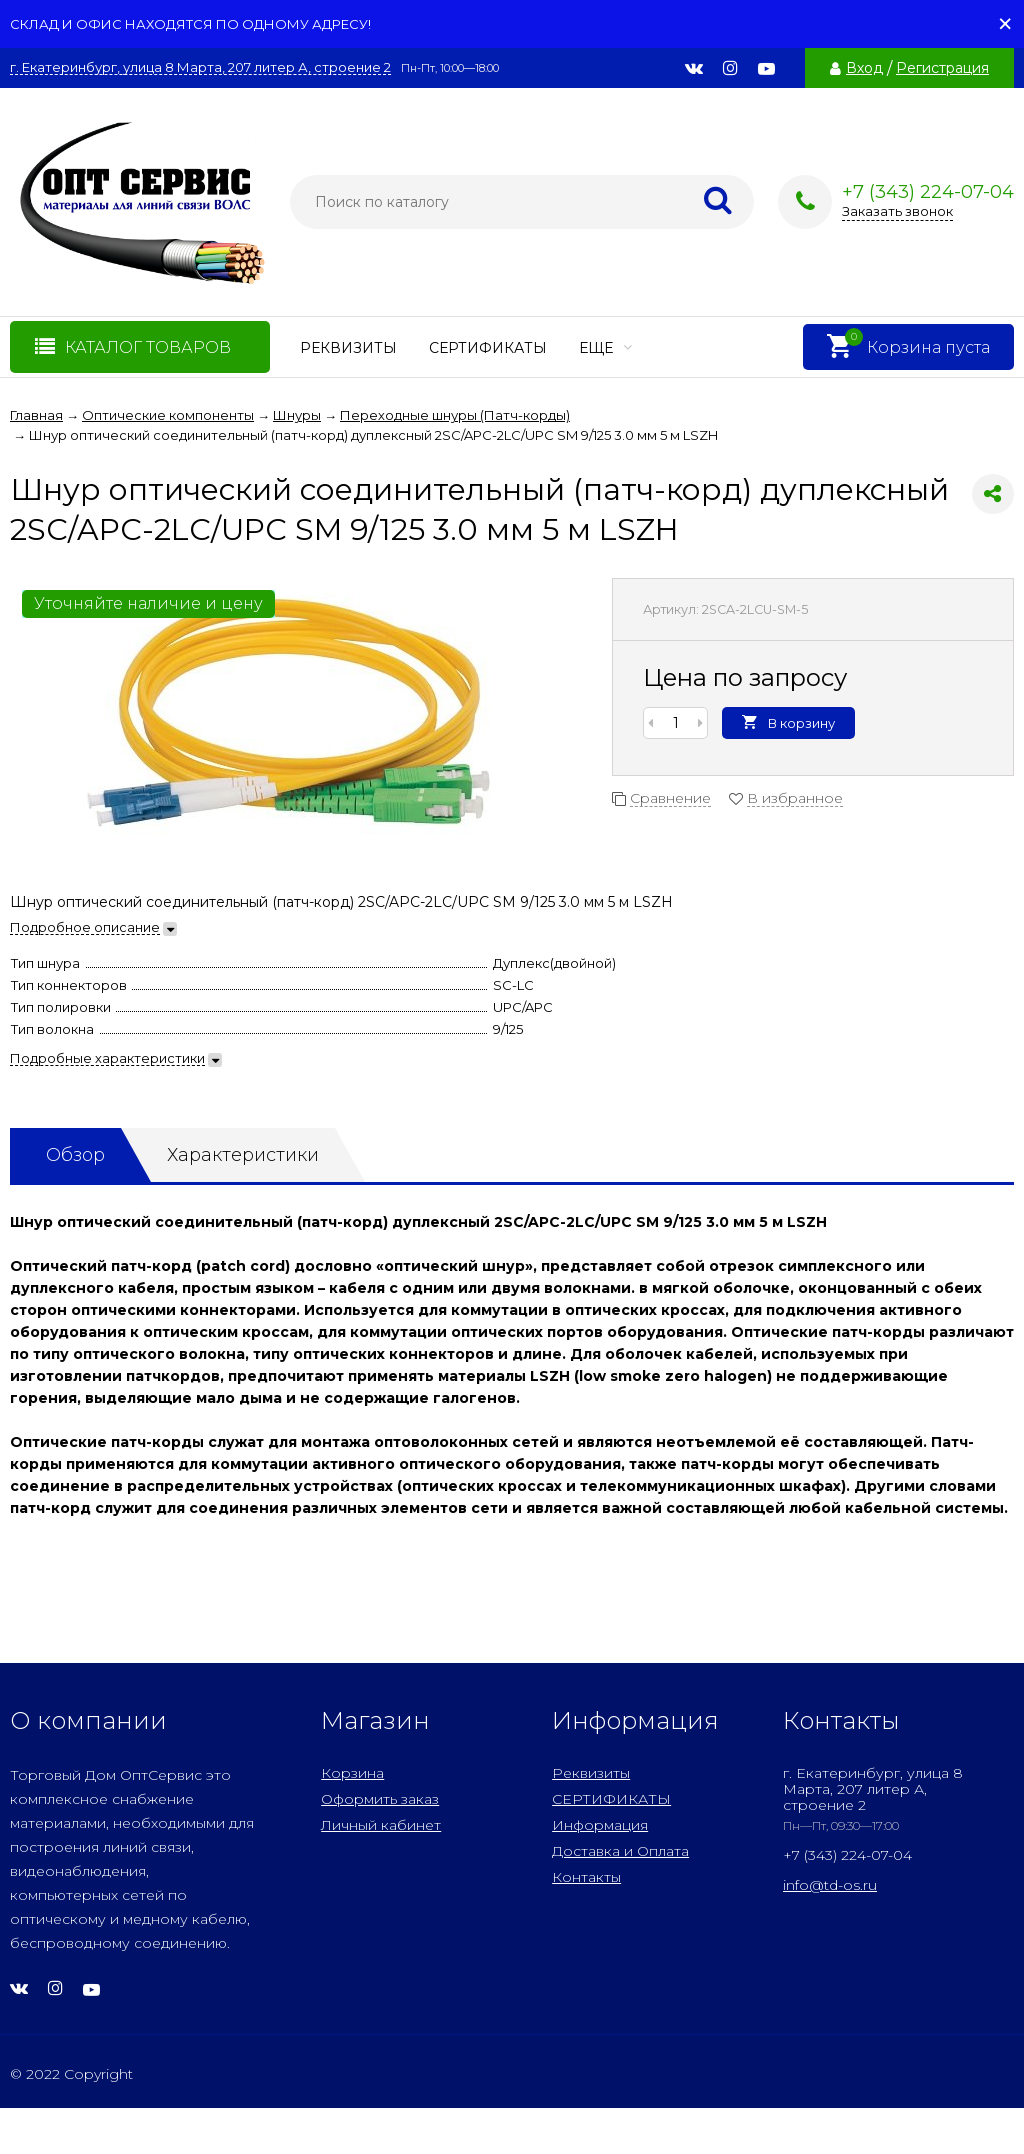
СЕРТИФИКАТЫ (488, 348)
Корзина (352, 1773)
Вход (864, 68)
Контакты (586, 1877)
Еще (605, 348)
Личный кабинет (381, 1825)
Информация (600, 1825)
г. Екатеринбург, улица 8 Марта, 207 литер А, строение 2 (200, 67)
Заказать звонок (897, 211)
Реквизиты (348, 348)
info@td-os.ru (830, 1885)
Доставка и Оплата (620, 1851)
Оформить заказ (380, 1799)
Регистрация (942, 68)
